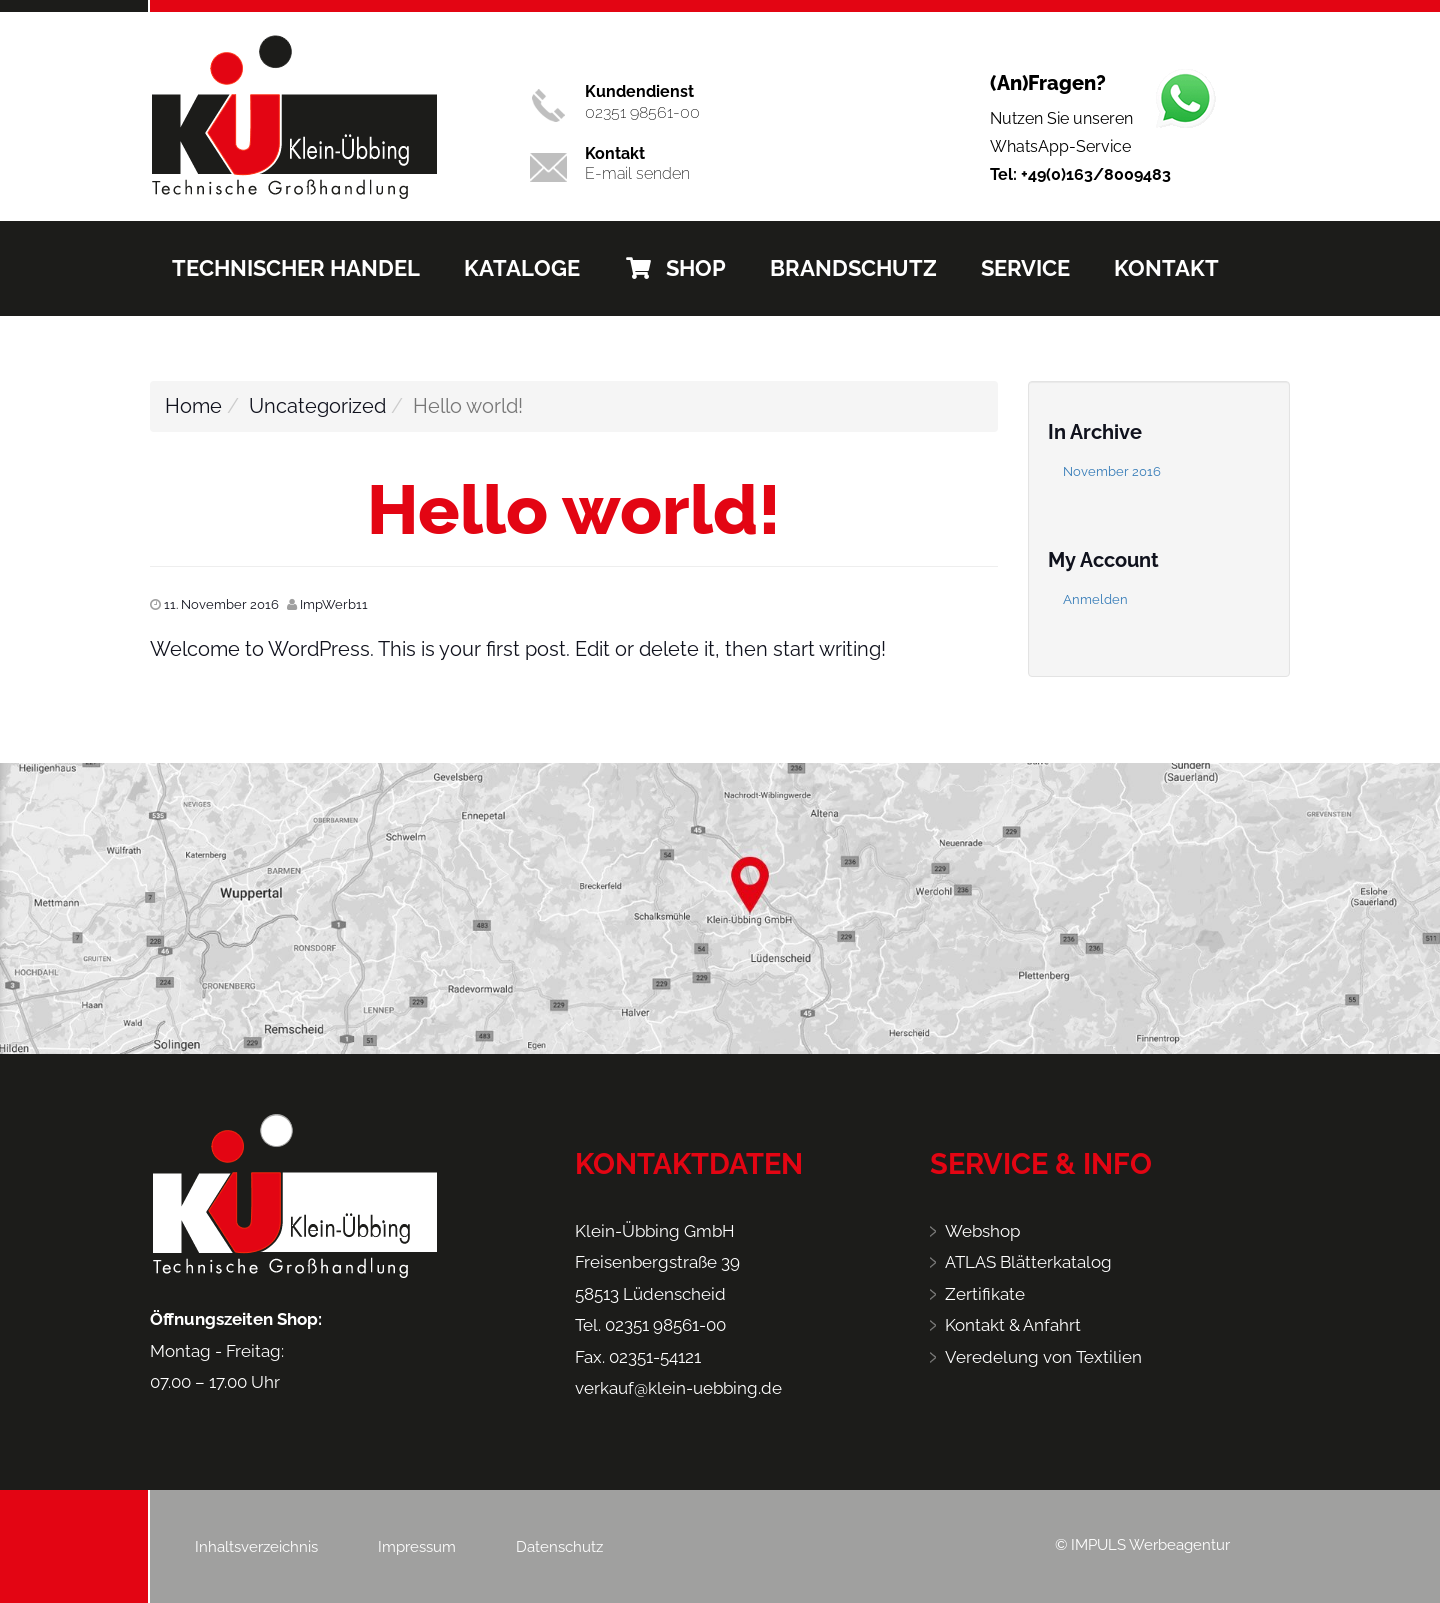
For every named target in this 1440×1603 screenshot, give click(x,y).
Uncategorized (317, 406)
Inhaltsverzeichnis (256, 1547)
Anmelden (1095, 599)
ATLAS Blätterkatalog (1028, 1262)
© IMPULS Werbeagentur (1142, 1545)
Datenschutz (559, 1547)
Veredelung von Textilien (1043, 1357)
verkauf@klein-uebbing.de (678, 1388)
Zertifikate (985, 1294)
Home (193, 406)
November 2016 (1112, 471)
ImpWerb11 (334, 604)
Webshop (982, 1231)
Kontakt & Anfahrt (1013, 1325)
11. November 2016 (221, 604)
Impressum (417, 1547)
